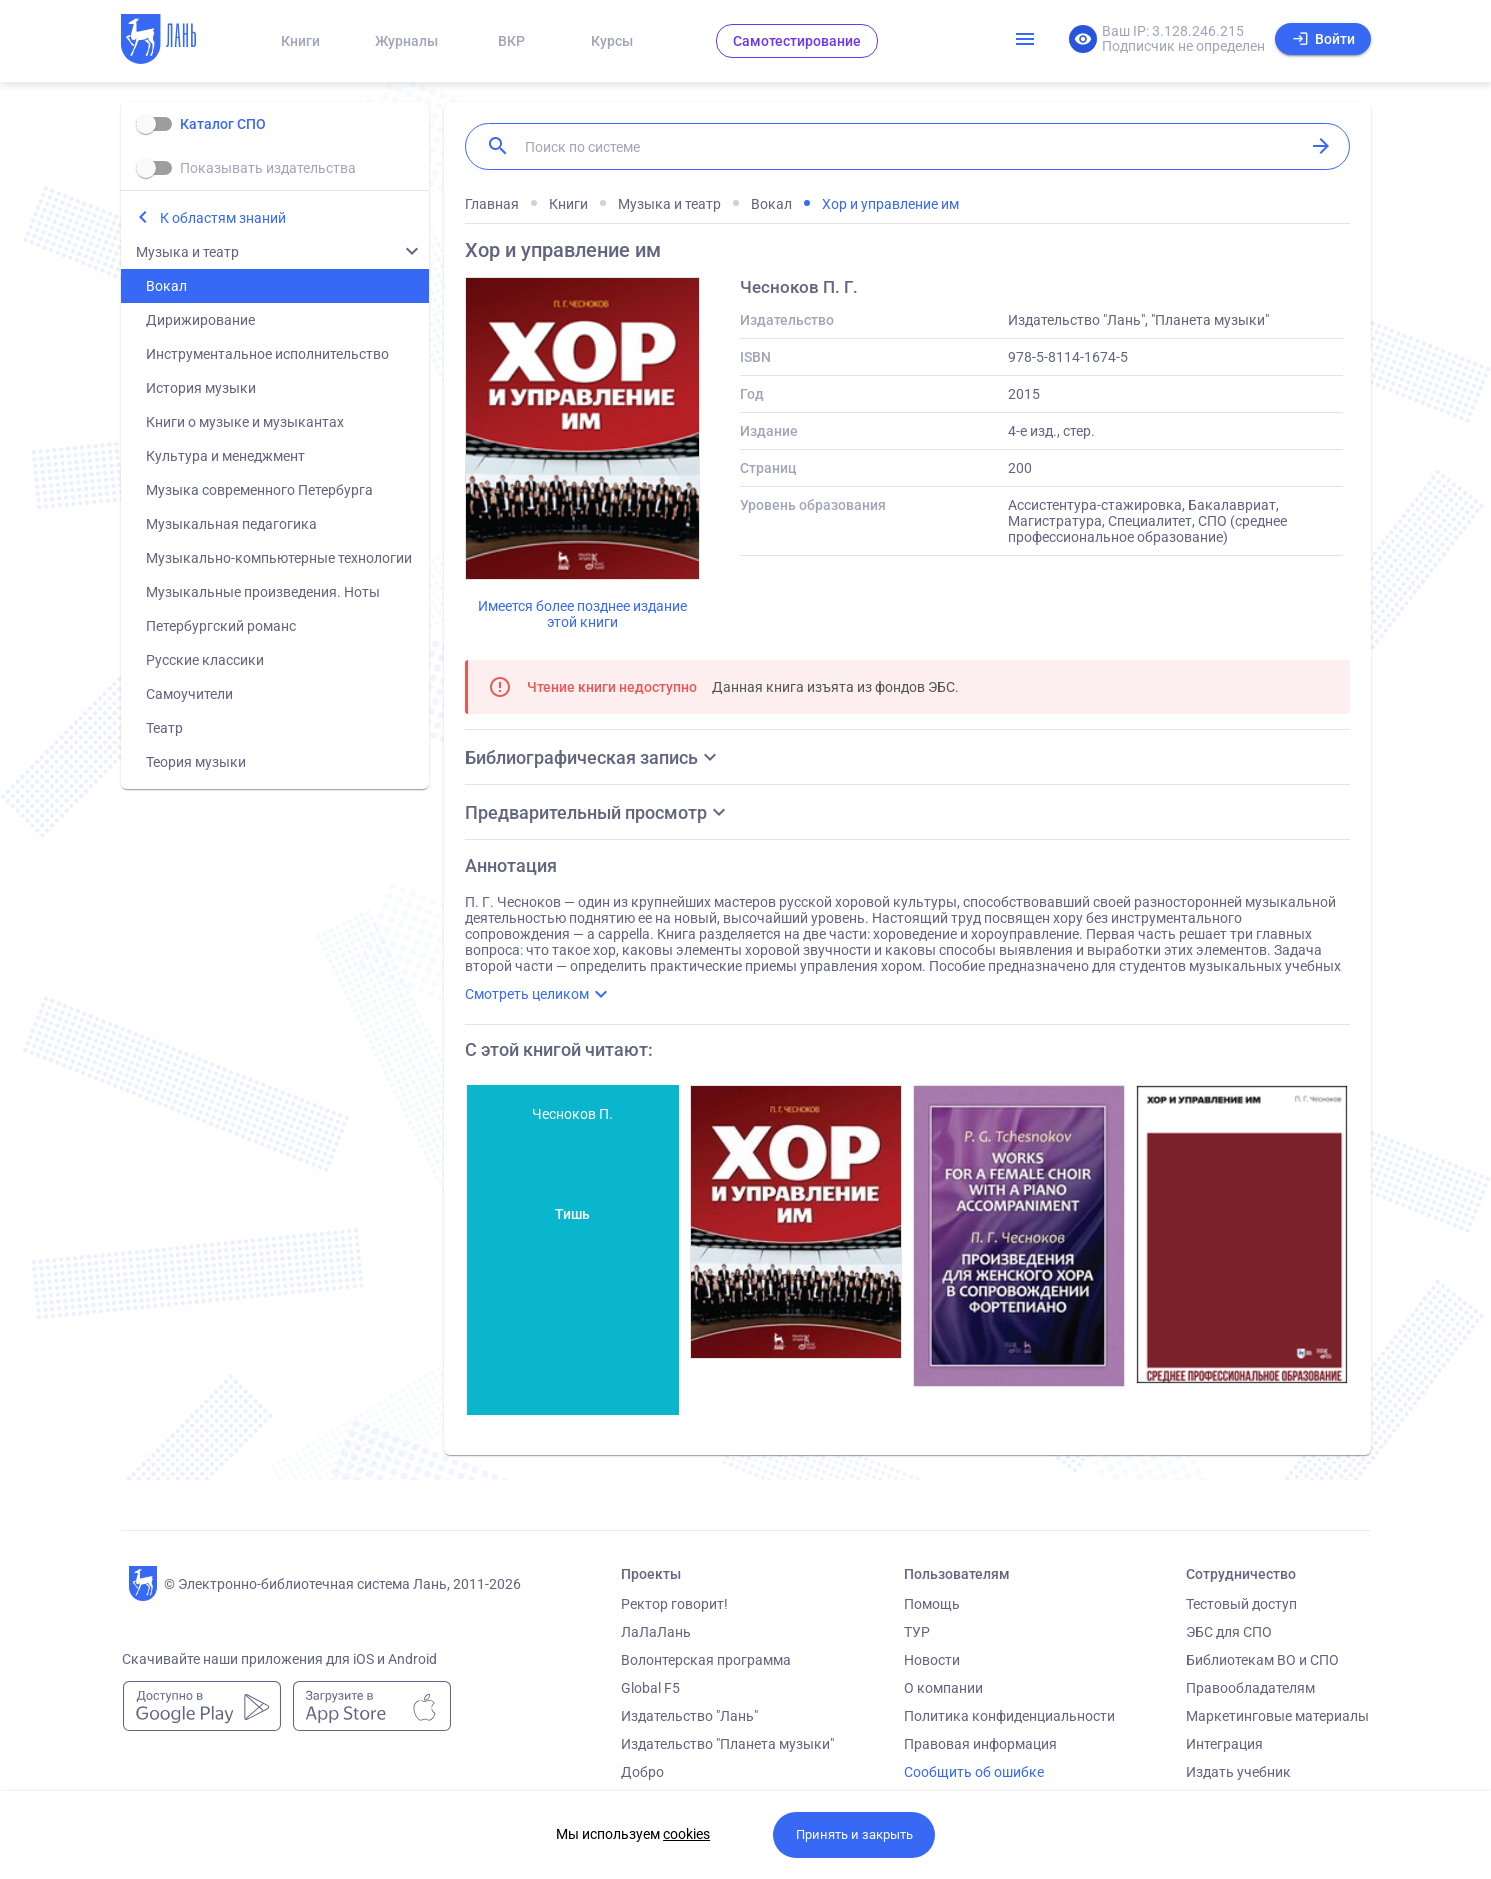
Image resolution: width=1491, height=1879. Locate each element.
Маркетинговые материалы (1277, 1716)
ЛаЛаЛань (656, 1632)
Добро (642, 1772)
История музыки (201, 388)
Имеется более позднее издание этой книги (582, 614)
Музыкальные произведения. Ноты (263, 592)
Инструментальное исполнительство (267, 354)
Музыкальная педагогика (231, 524)
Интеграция (1224, 1744)
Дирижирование (200, 320)
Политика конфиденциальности (1009, 1716)
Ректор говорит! (674, 1604)
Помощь (932, 1604)
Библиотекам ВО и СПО (1262, 1660)
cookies (686, 1834)
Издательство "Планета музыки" (727, 1744)
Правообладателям (1250, 1688)
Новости (932, 1660)
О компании (943, 1688)
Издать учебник (1238, 1772)
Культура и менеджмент (225, 456)
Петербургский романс (221, 626)
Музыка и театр (187, 252)
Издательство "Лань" (689, 1716)
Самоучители (189, 694)
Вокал (166, 286)
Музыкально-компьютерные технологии (279, 558)
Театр (164, 728)
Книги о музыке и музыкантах (245, 422)
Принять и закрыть (854, 1834)
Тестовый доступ (1241, 1604)
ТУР (917, 1632)
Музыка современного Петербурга (259, 490)
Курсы (612, 41)
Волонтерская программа (706, 1660)
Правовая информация (980, 1744)
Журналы (406, 41)
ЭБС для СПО (1229, 1632)
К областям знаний (223, 218)
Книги (300, 41)
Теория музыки (196, 762)
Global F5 (650, 1688)
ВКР (511, 41)
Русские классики (205, 660)
